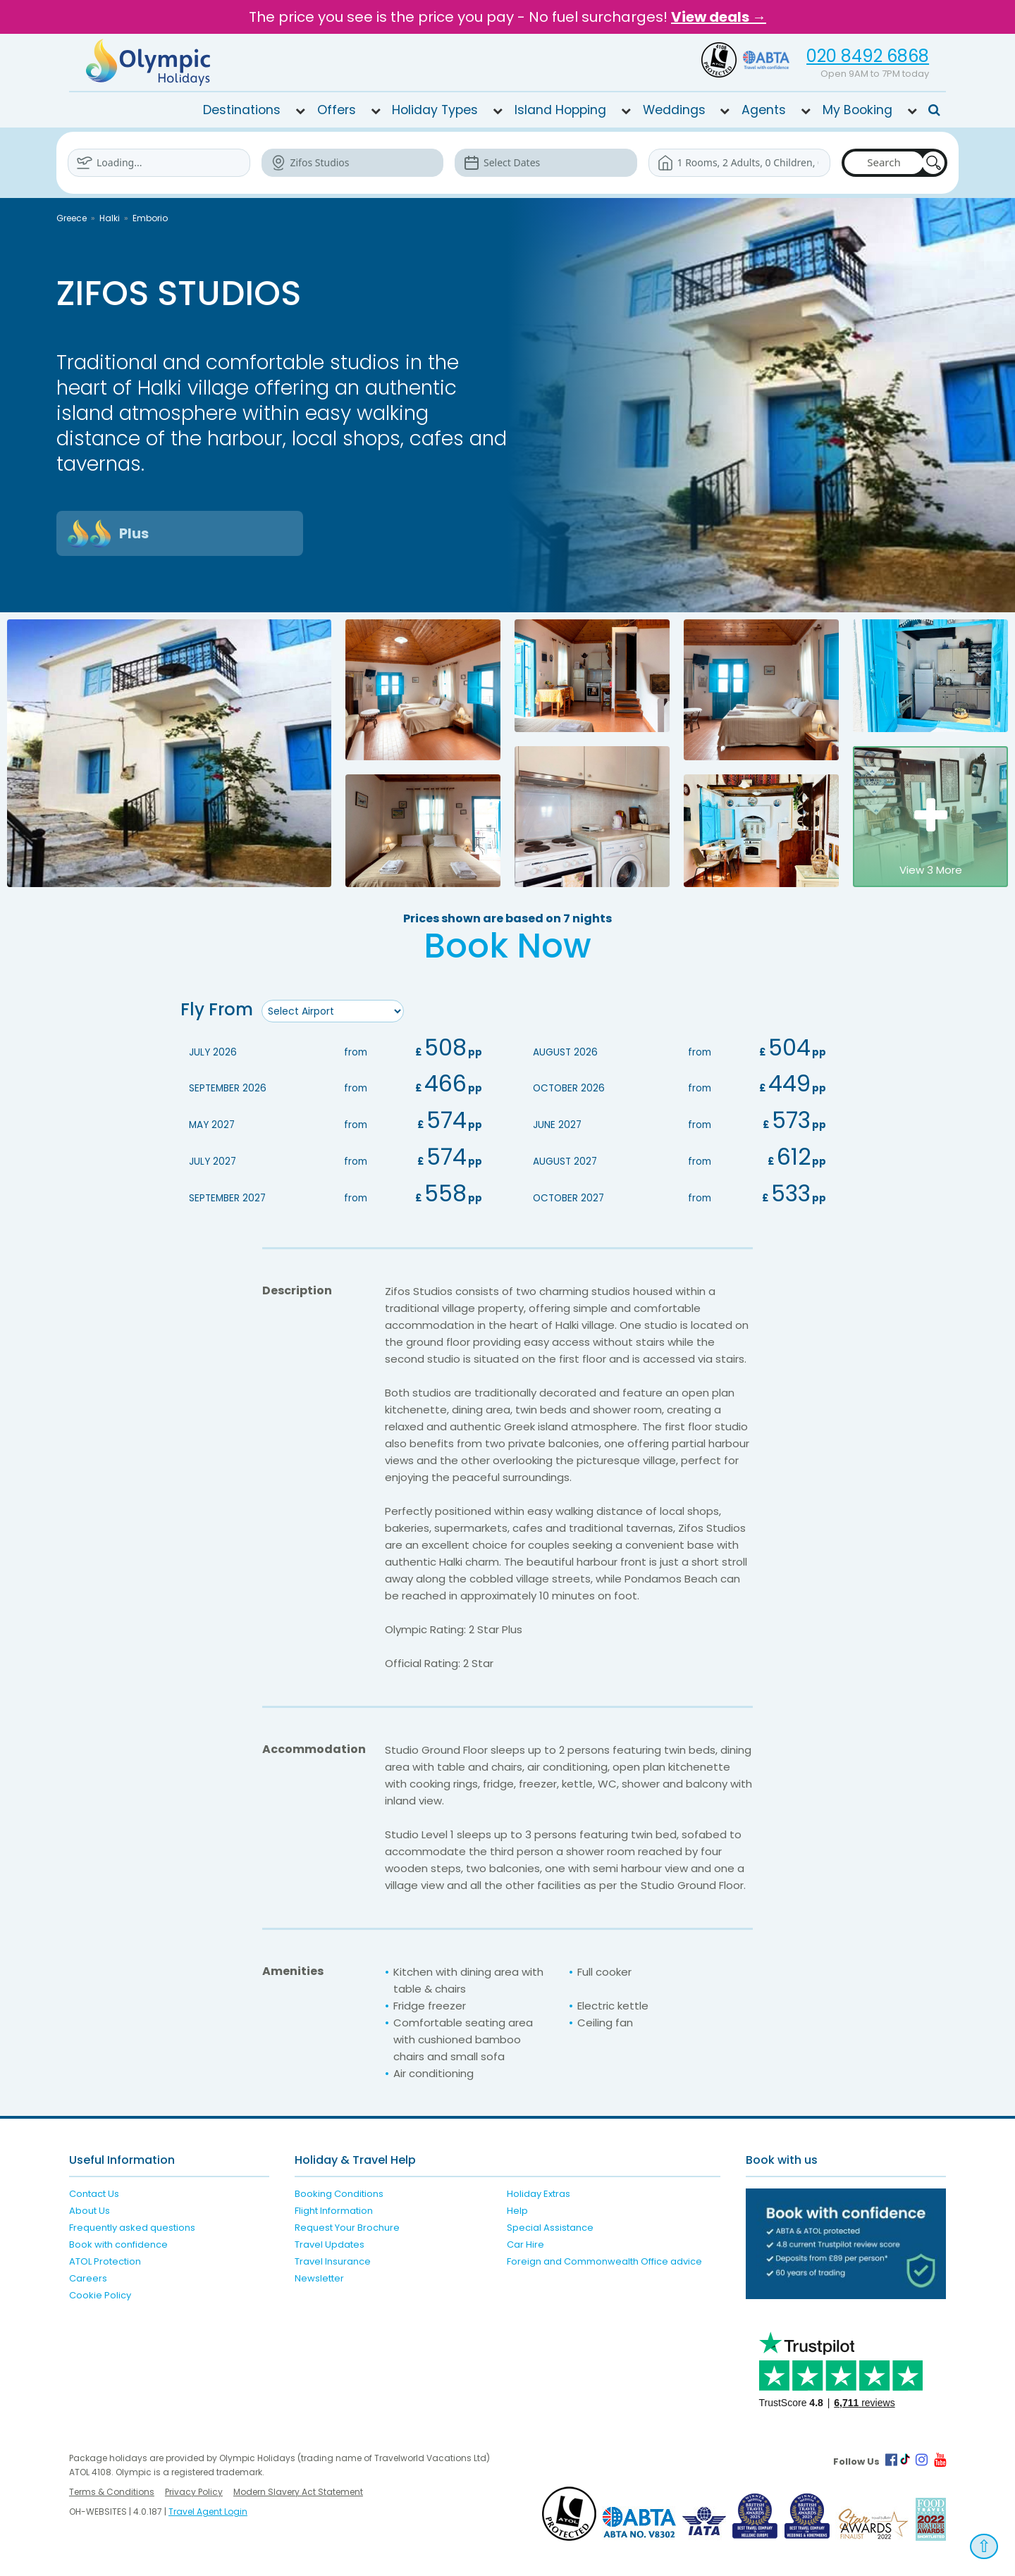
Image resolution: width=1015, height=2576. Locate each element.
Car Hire (525, 2242)
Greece (71, 218)
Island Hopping (560, 109)
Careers (88, 2276)
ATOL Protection (105, 2259)
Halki (109, 218)
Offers (336, 109)
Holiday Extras (538, 2191)
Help (517, 2208)
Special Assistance (550, 2225)
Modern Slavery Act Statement (298, 2490)
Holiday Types (435, 109)
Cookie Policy (100, 2293)
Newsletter (319, 2276)
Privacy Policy (194, 2490)
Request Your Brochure (347, 2225)
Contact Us (94, 2191)
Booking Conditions (339, 2191)
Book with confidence (118, 2242)
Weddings (674, 109)
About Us (89, 2208)
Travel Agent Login (207, 2509)
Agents (764, 109)
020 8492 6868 (867, 56)
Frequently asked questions (132, 2225)
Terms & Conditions (111, 2490)
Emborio (150, 218)
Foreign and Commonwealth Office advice (604, 2259)
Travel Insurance (333, 2259)
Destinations (242, 109)
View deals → (718, 17)
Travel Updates (329, 2242)
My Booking (857, 109)
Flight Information (334, 2208)
